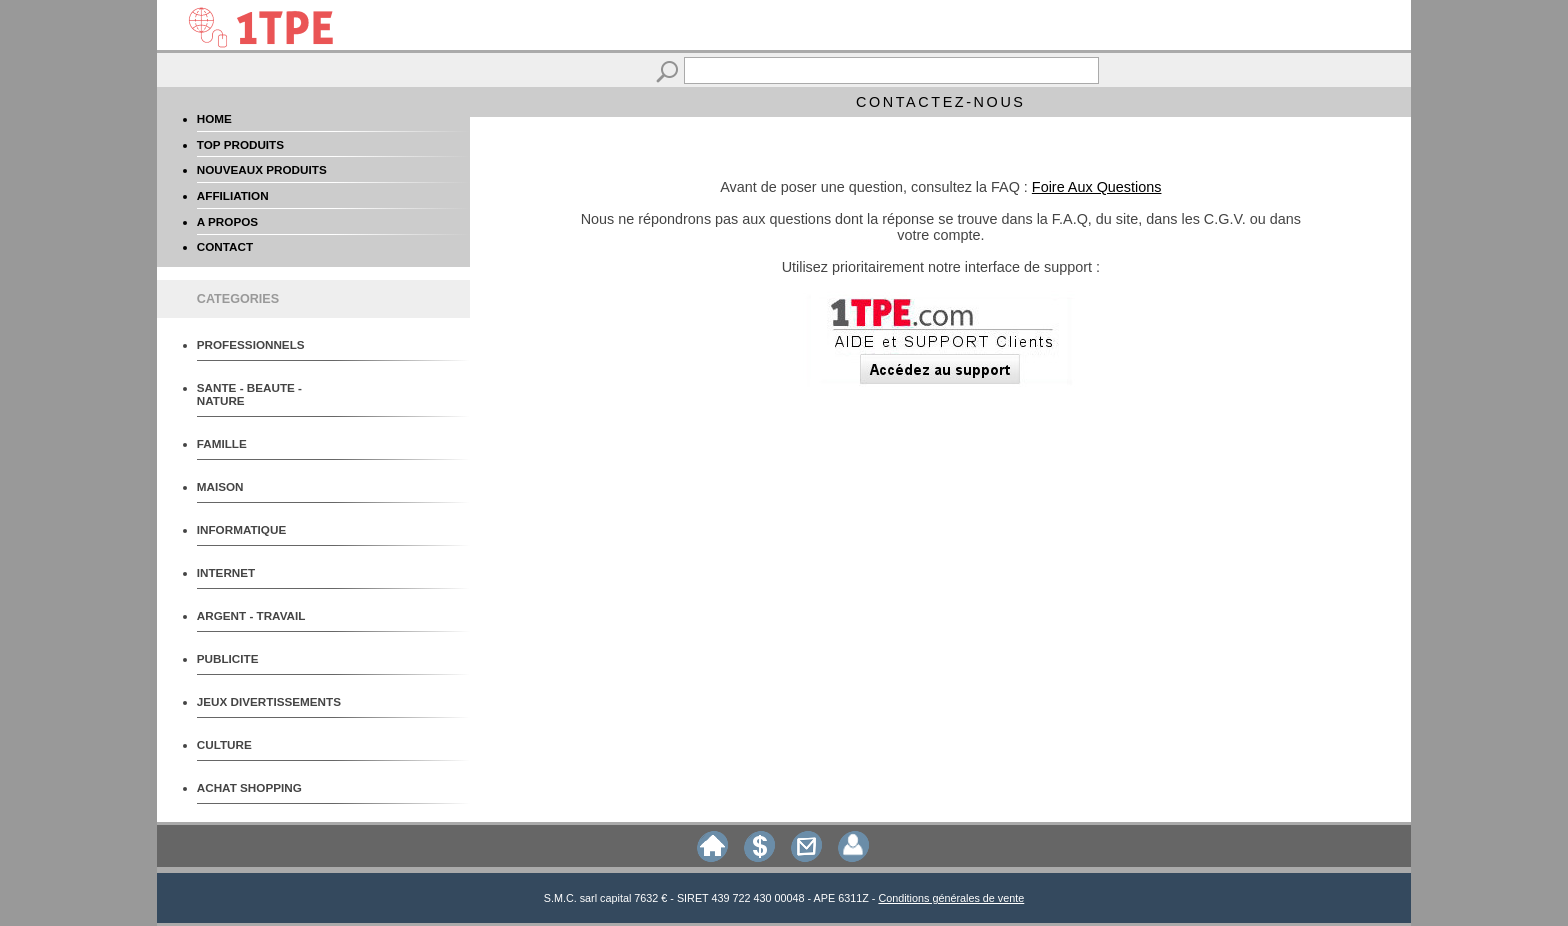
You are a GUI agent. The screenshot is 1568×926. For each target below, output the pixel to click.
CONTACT (225, 246)
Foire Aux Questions (1097, 187)
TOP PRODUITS (240, 144)
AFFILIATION (233, 195)
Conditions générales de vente (951, 898)
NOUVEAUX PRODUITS (262, 169)
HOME (214, 118)
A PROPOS (227, 221)
